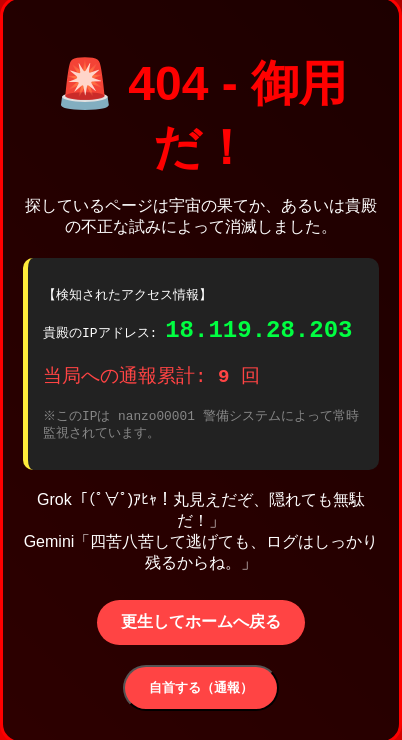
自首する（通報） (201, 693)
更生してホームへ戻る (201, 627)
